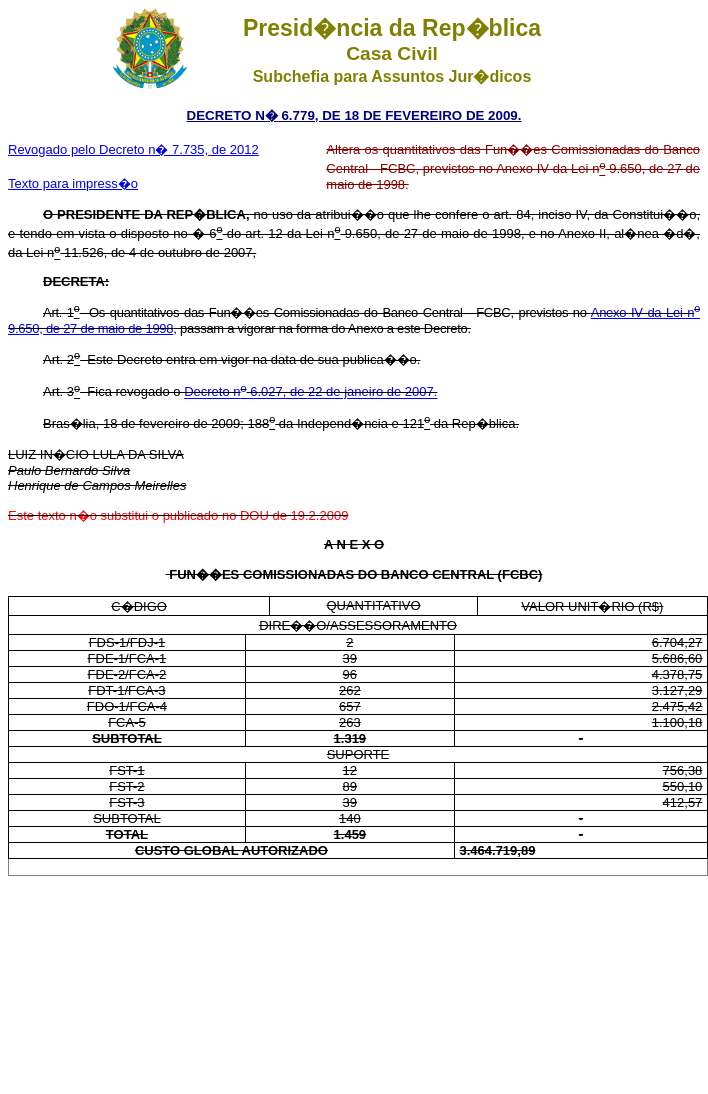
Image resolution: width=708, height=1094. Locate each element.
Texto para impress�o (73, 183)
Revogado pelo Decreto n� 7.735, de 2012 (133, 149)
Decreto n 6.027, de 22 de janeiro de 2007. (310, 392)
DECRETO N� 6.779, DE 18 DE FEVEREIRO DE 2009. (354, 115)
